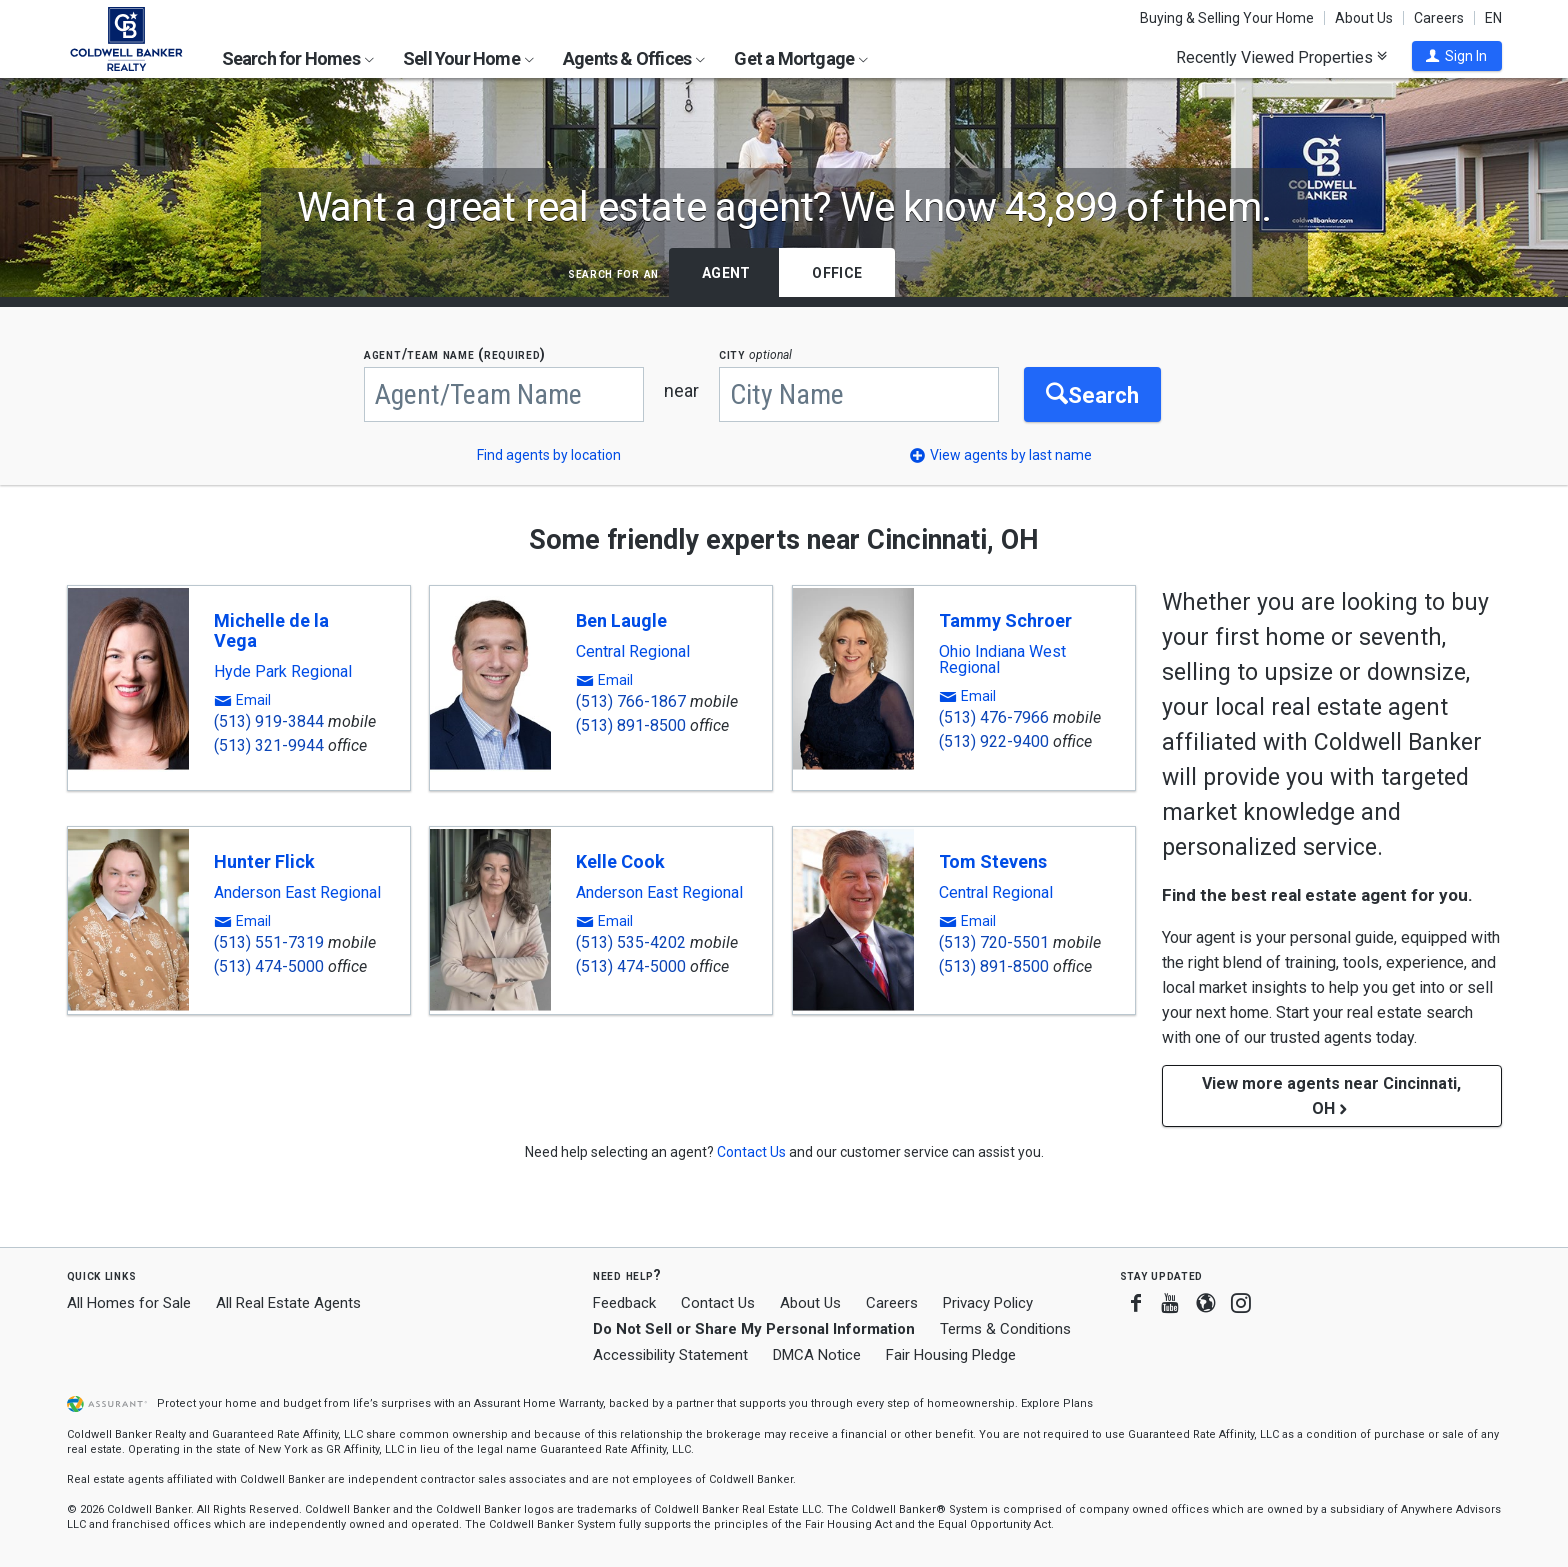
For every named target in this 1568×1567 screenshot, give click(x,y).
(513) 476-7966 (994, 717)
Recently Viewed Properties (1281, 57)
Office (837, 273)
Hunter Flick (264, 861)
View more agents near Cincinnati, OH (1331, 1096)
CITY (755, 354)
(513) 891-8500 (631, 725)
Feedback (624, 1303)
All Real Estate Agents (288, 1303)
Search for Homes (298, 58)
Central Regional (633, 652)
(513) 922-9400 (994, 741)
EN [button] (1493, 18)
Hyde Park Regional (283, 672)
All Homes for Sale (129, 1303)
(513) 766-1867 (631, 701)
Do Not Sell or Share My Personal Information (754, 1329)
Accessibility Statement (670, 1355)
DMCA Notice (817, 1355)
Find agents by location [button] (549, 455)
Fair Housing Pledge (951, 1355)
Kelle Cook (620, 861)
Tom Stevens (993, 861)
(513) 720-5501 (994, 942)
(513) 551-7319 (269, 942)
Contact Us (718, 1303)
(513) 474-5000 (269, 966)
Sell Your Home (468, 58)
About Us (1364, 18)
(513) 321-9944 (269, 745)
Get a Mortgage (801, 58)
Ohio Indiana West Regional (1002, 660)
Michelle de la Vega (271, 630)
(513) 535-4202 (631, 942)
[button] (1457, 56)
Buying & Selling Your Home (1227, 18)
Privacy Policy (988, 1303)
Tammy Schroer (1005, 620)
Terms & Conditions (1005, 1329)
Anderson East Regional (297, 893)
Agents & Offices (634, 58)
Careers (1439, 18)
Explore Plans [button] (1057, 1403)
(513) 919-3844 (269, 721)
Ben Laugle (621, 620)
